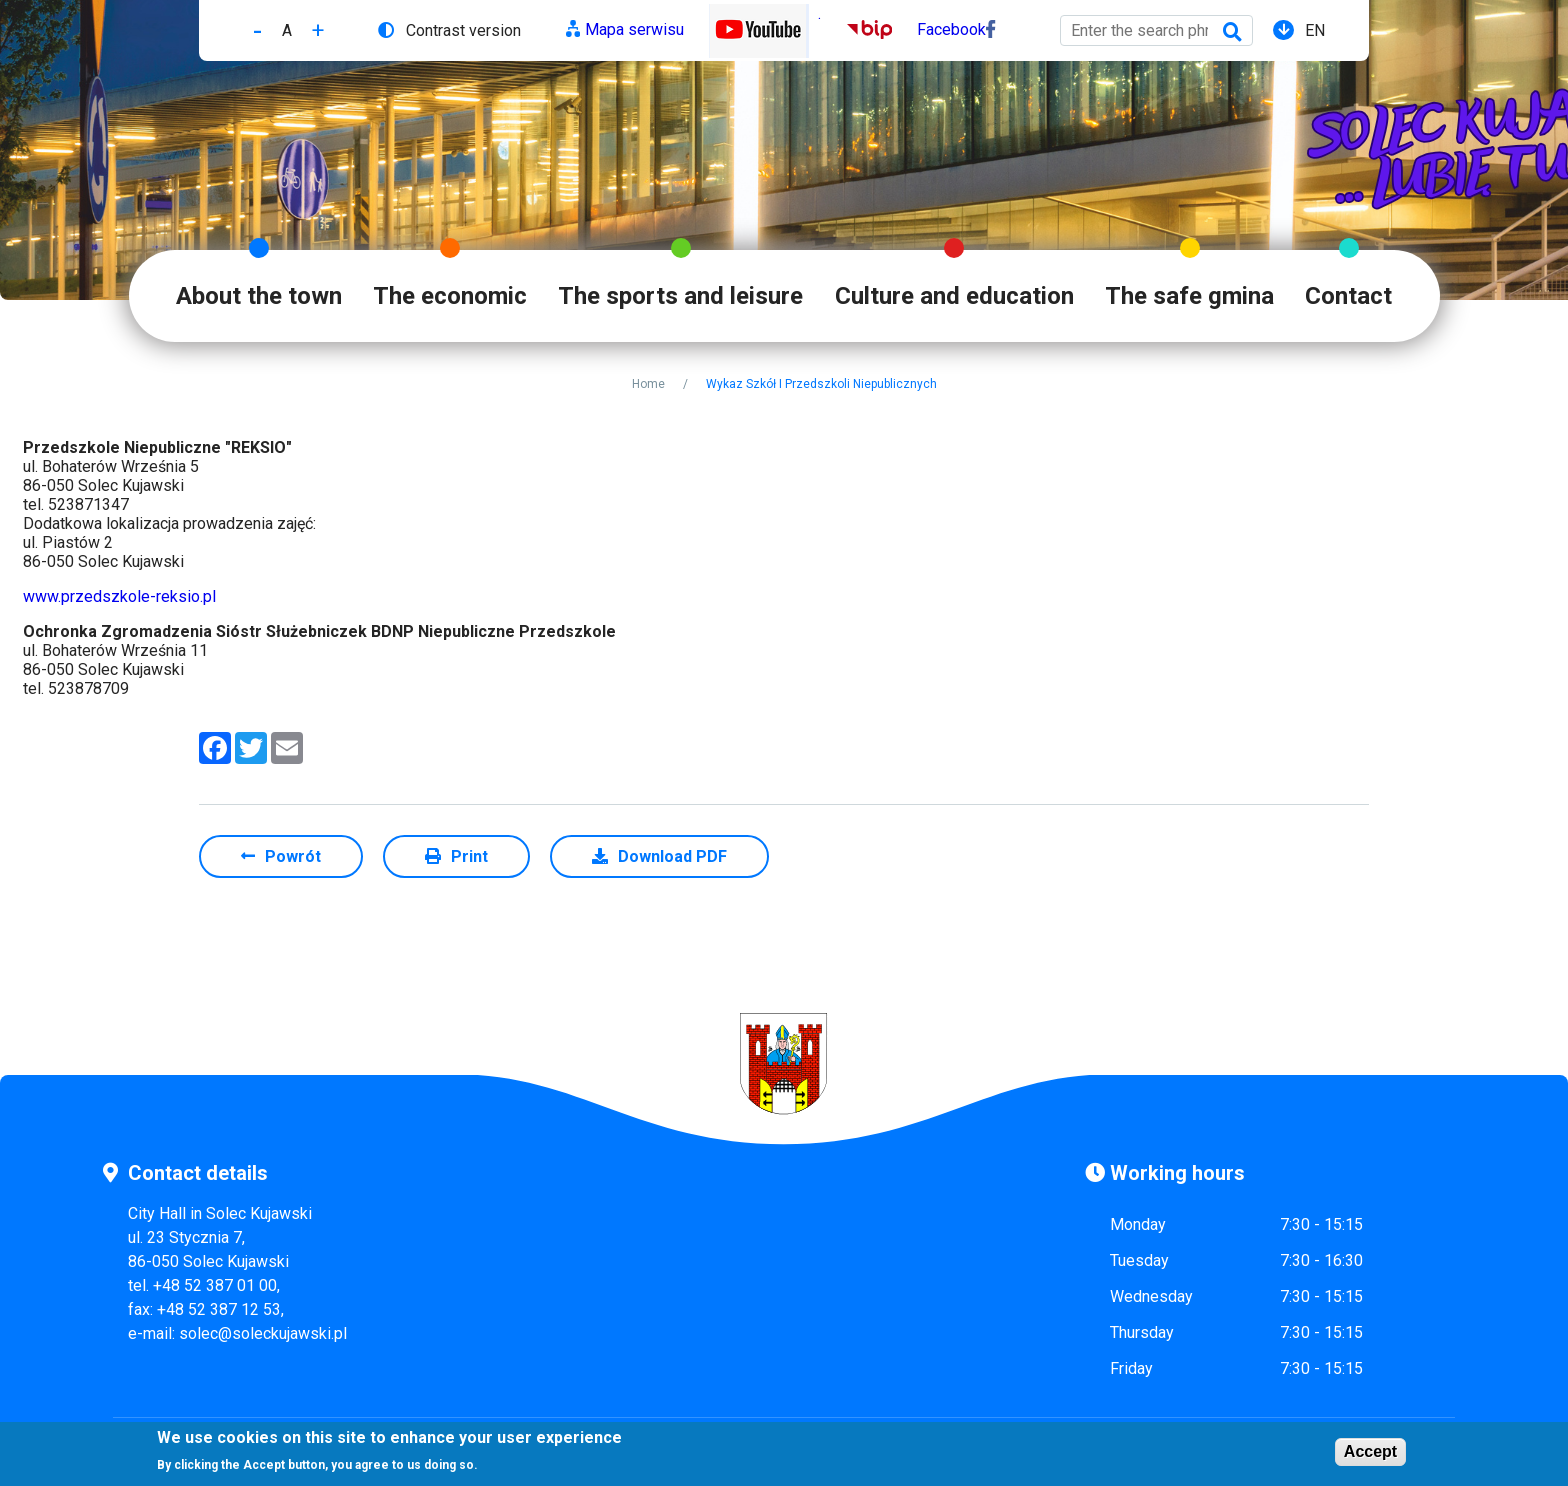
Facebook (951, 29)
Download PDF (672, 856)
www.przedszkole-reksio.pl (119, 596)
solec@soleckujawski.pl (263, 1333)
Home (648, 384)
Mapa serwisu (634, 29)
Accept (1370, 1453)
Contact (1348, 296)
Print (469, 856)
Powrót (293, 856)
